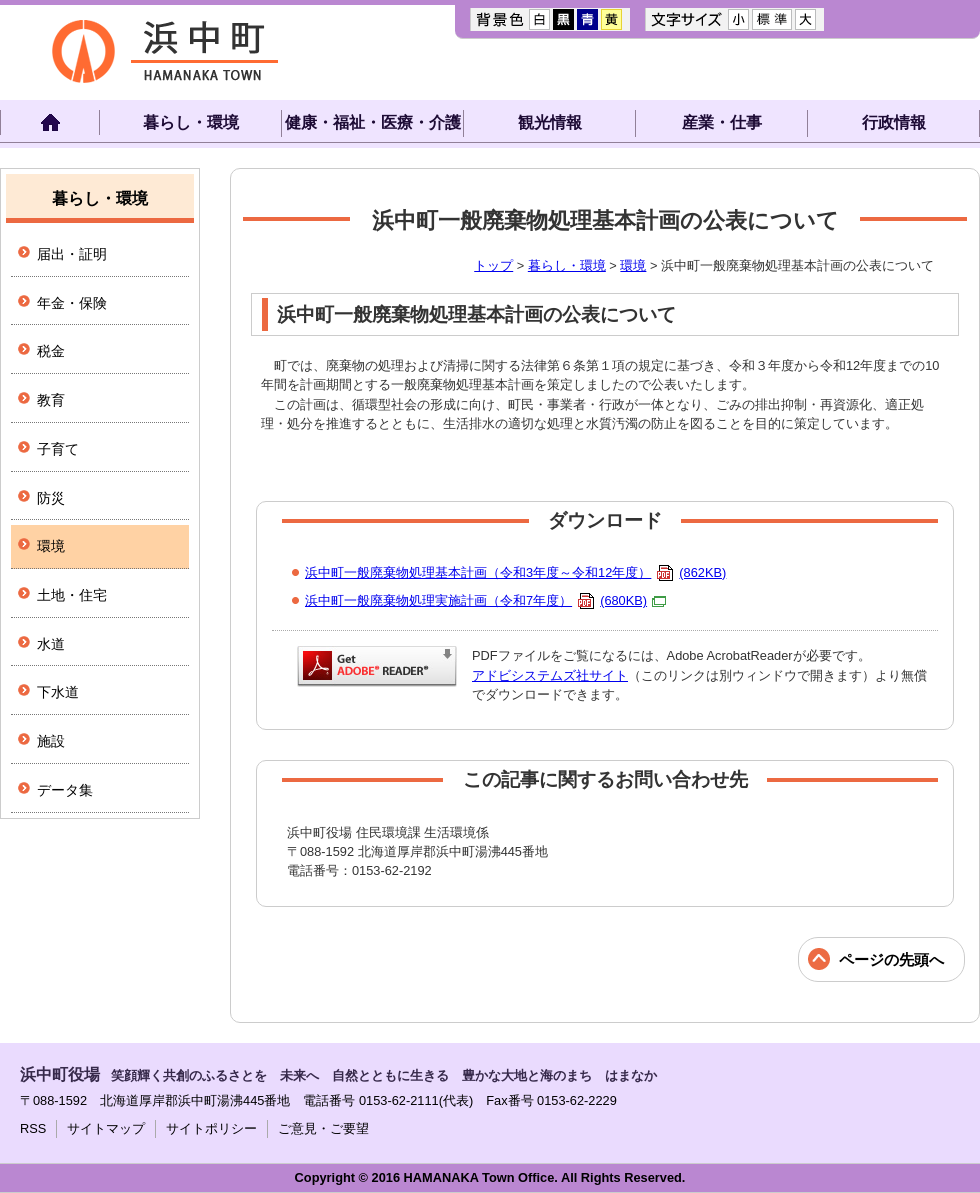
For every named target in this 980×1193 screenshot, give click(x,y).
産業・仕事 (722, 122)
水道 (51, 644)
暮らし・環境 (191, 122)
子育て (58, 449)
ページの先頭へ (891, 959)
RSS (33, 1128)
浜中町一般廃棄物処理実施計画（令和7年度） (485, 600)
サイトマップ (106, 1128)
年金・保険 (72, 303)
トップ (493, 265)
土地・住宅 (72, 595)
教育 (51, 400)
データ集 (65, 790)
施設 (51, 741)
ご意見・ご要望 (323, 1128)
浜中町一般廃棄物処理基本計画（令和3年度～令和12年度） (515, 572)
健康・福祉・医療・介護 (373, 122)
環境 (633, 265)
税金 (51, 351)
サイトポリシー (211, 1128)
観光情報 (550, 122)
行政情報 (894, 122)
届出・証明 (72, 254)
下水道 (58, 692)
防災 (51, 498)
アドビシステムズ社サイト (550, 675)
